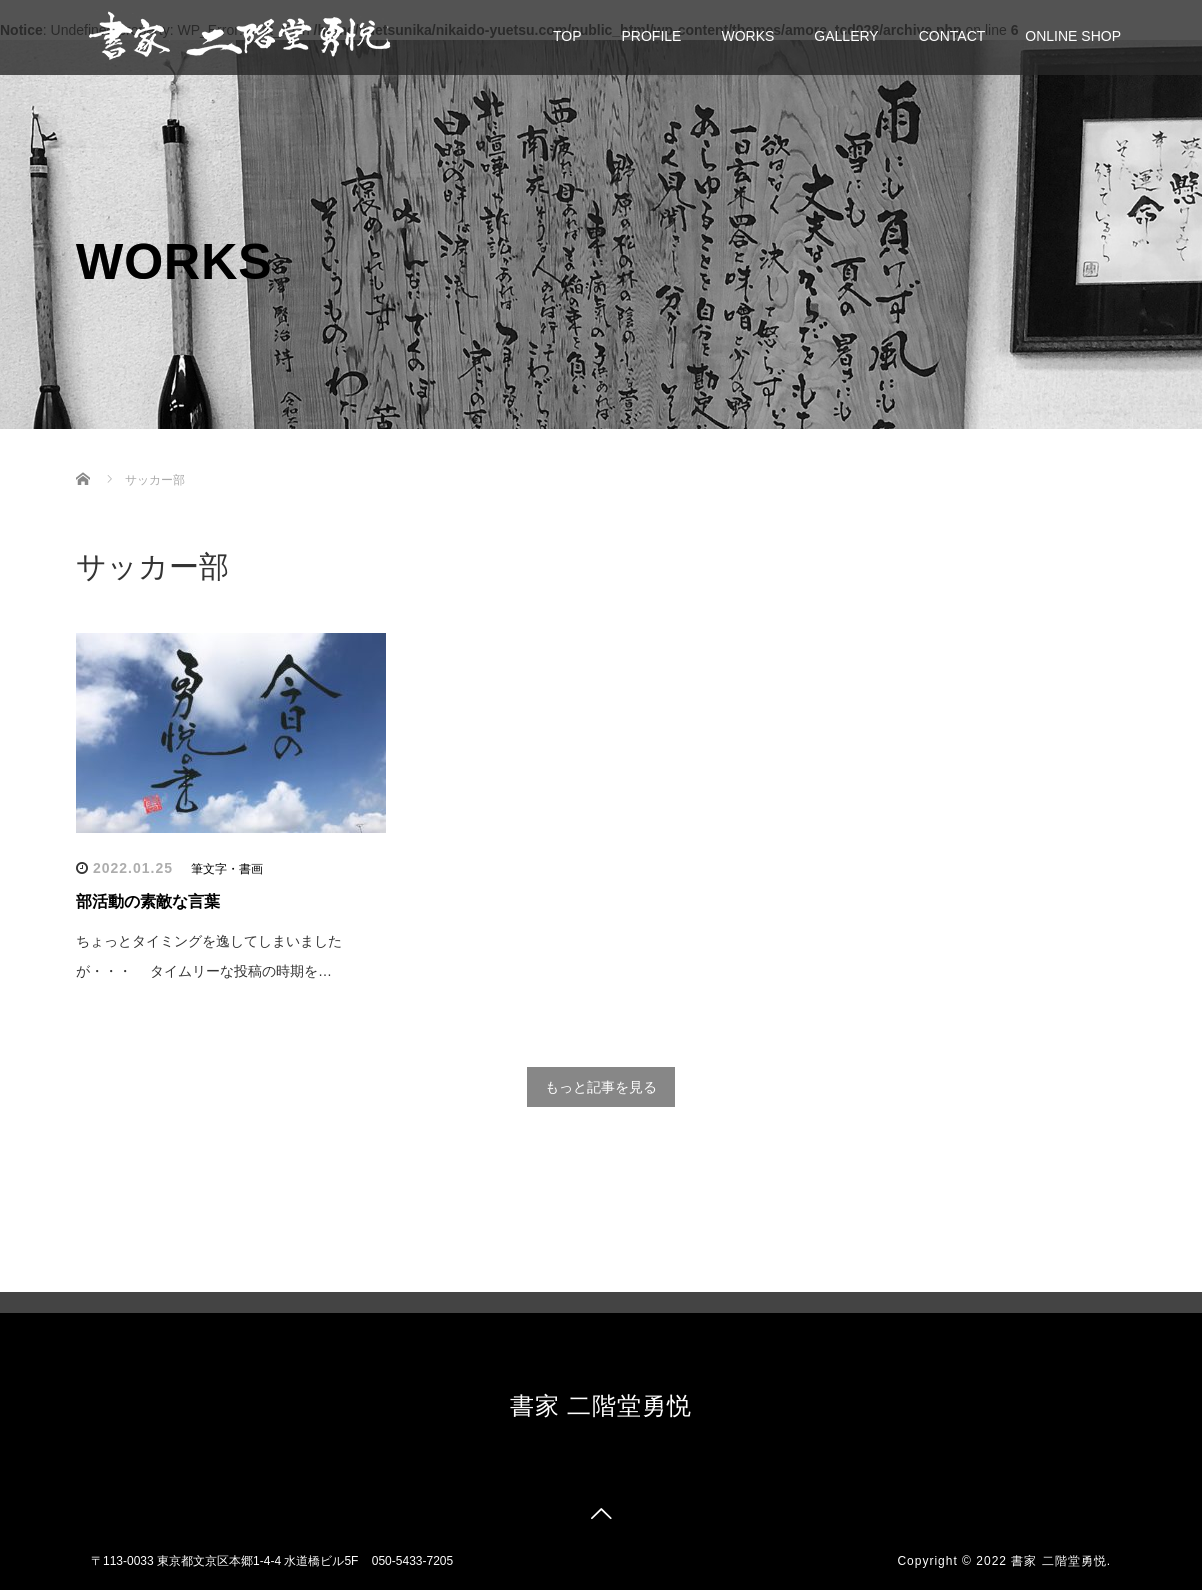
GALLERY (846, 36)
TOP (567, 36)
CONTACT (952, 36)
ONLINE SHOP (1073, 36)
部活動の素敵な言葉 (148, 901)
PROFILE (652, 36)
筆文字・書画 (227, 869)
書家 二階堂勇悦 (601, 1405)
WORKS (747, 36)
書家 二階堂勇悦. (1061, 1561)
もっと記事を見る (601, 1087)
